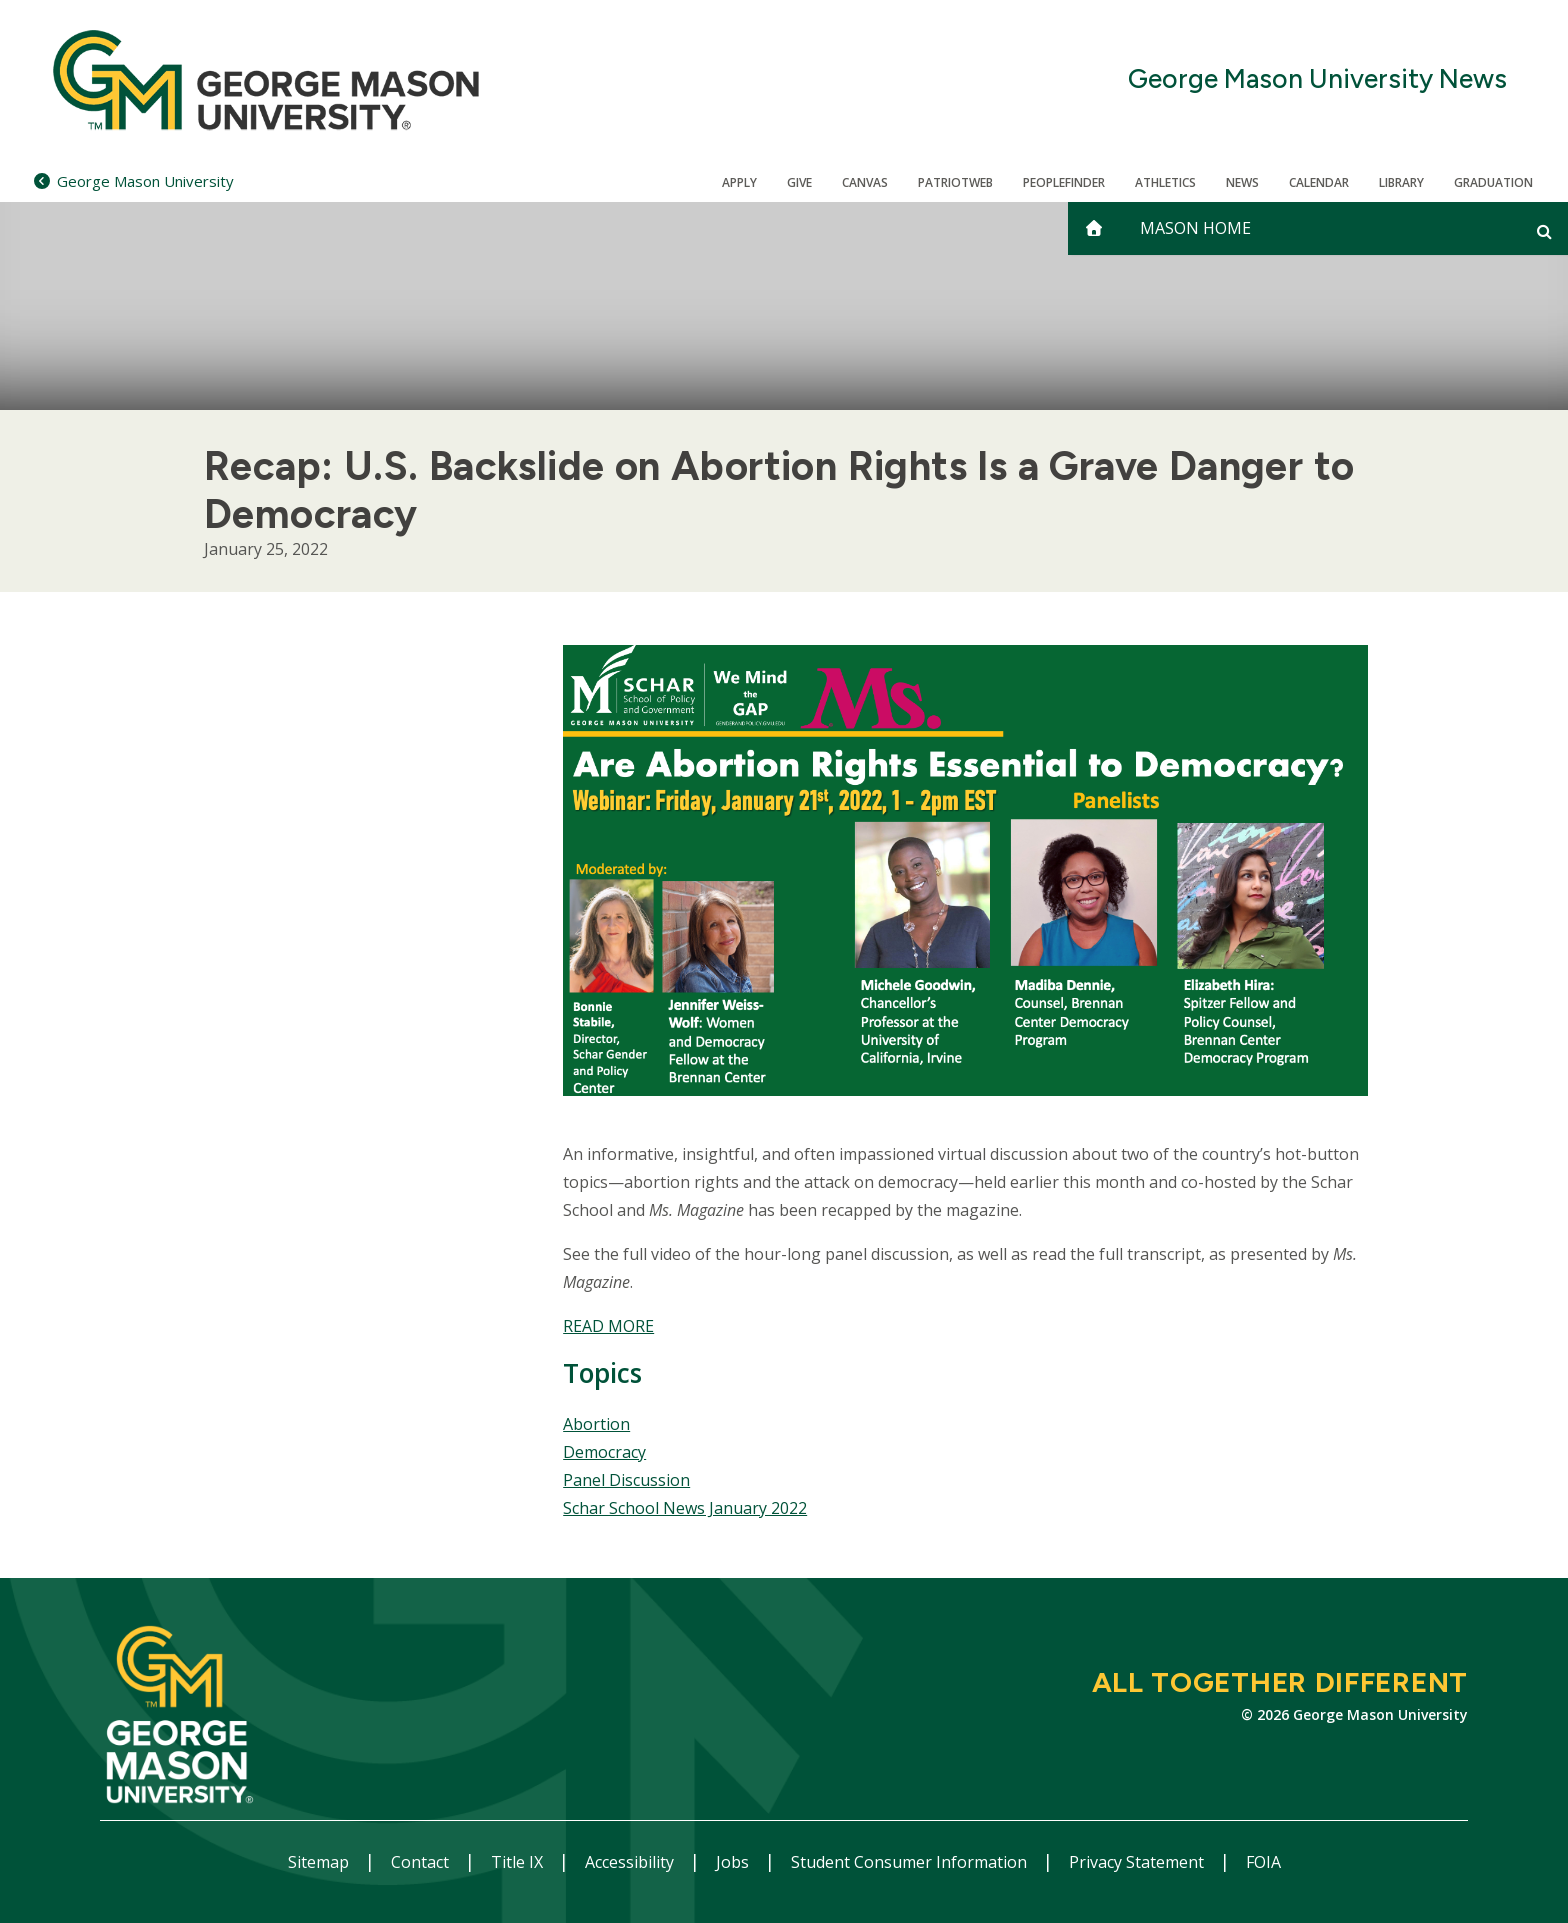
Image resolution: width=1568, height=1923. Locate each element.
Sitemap (320, 1862)
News (1242, 182)
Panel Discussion (626, 1480)
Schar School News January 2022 (685, 1508)
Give (799, 182)
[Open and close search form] (1544, 231)
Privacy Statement (1138, 1862)
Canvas (865, 182)
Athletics (1165, 182)
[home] (1094, 228)
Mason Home (1195, 228)
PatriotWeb (955, 182)
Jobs (734, 1862)
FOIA (1263, 1862)
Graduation (1493, 182)
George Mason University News (1317, 79)
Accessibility (631, 1862)
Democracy (604, 1452)
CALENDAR (1319, 182)
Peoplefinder (1064, 182)
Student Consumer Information (911, 1862)
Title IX (519, 1862)
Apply (739, 182)
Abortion (596, 1424)
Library (1401, 182)
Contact (422, 1862)
